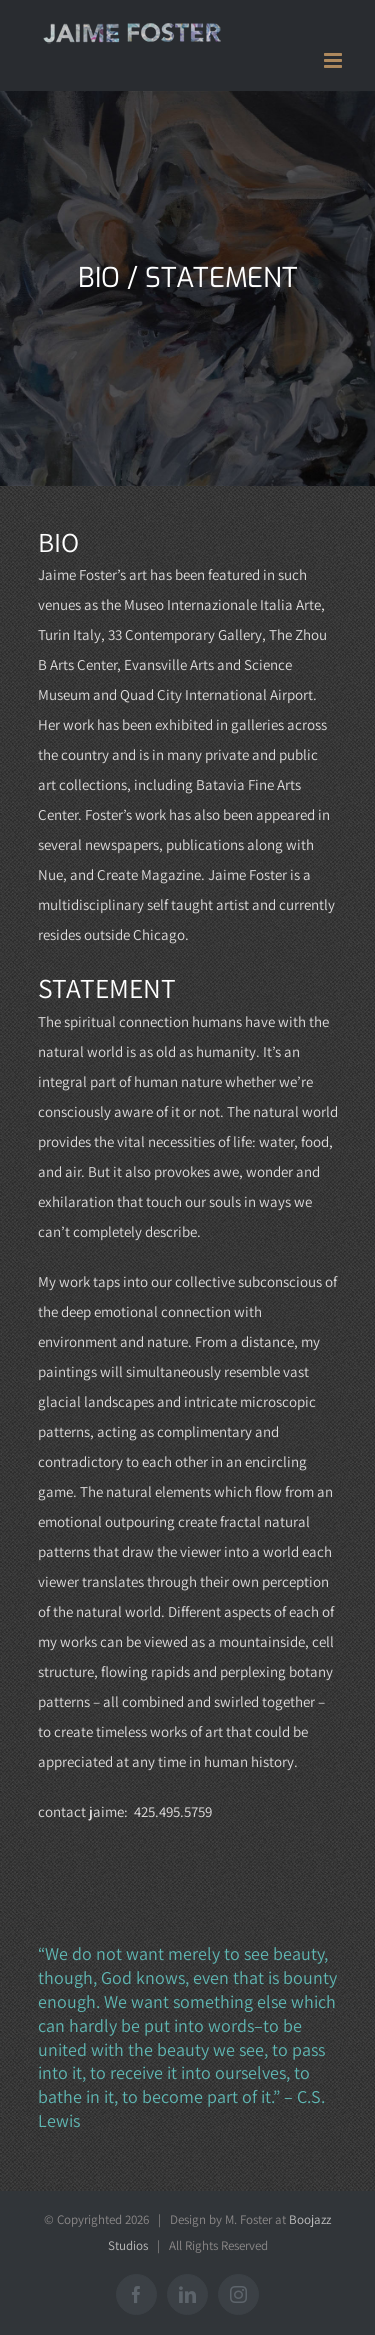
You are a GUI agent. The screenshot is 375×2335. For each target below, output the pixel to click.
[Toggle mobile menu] (334, 60)
